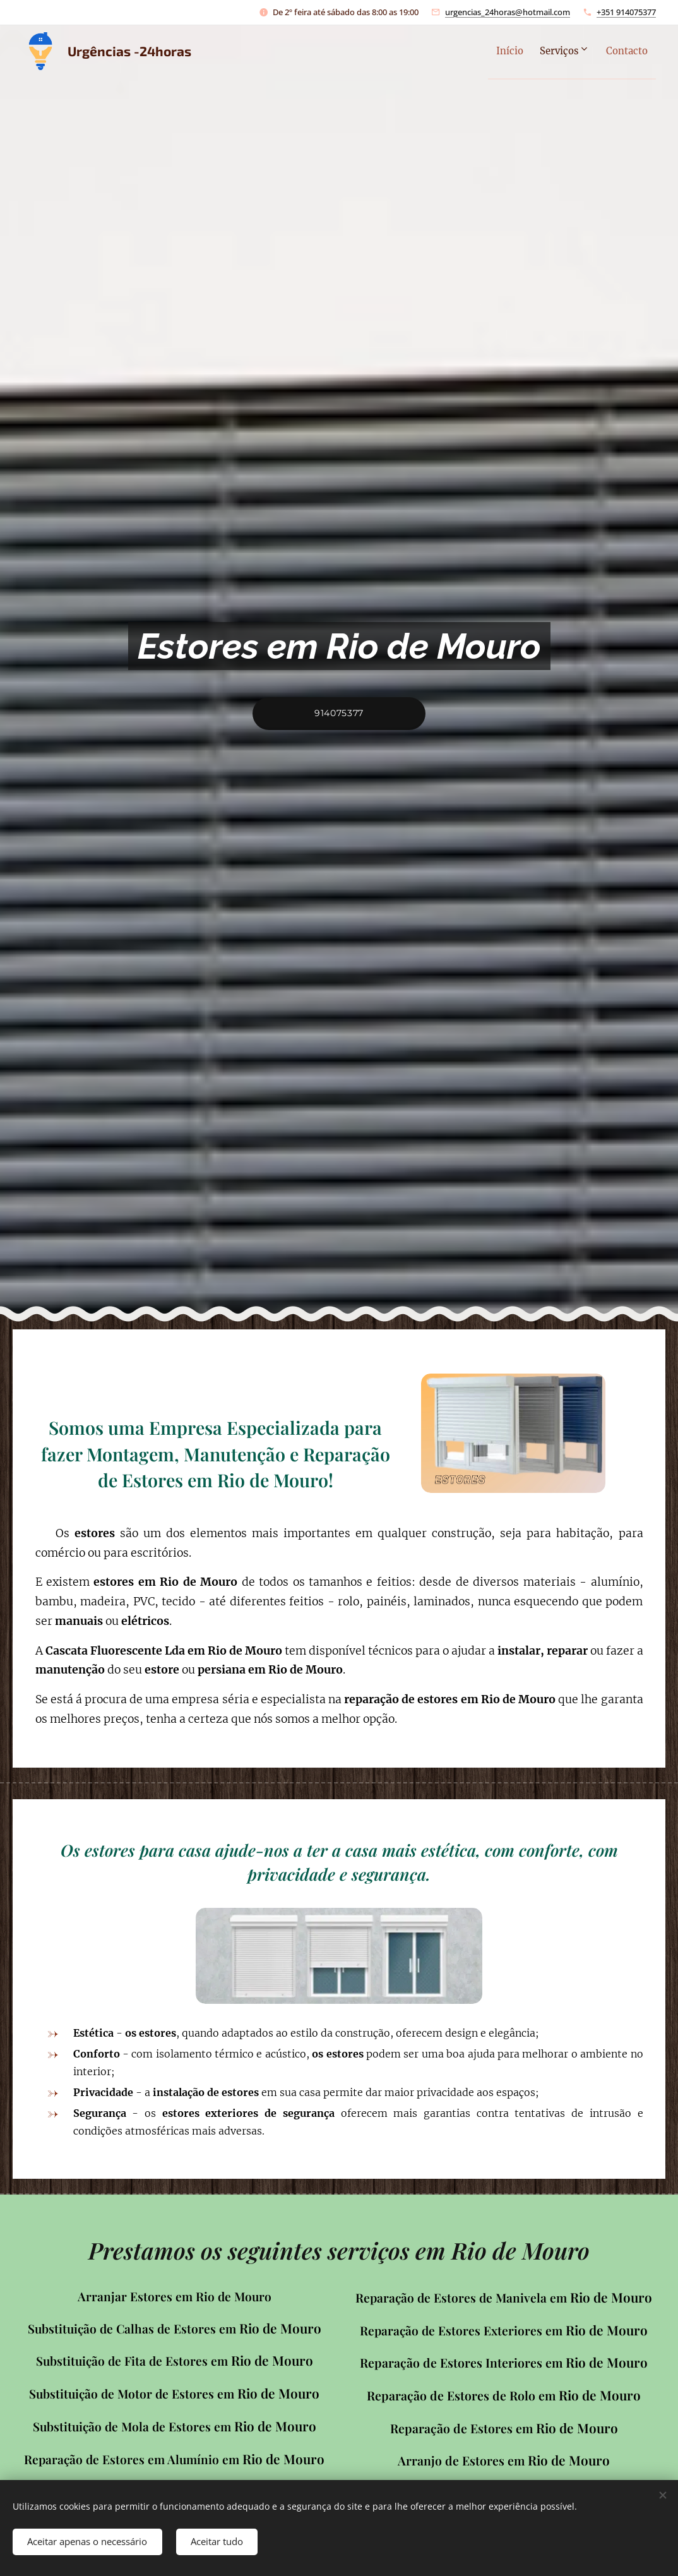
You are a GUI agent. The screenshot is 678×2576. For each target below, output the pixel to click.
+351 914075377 (626, 12)
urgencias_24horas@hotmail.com (507, 12)
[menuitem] (488, 51)
